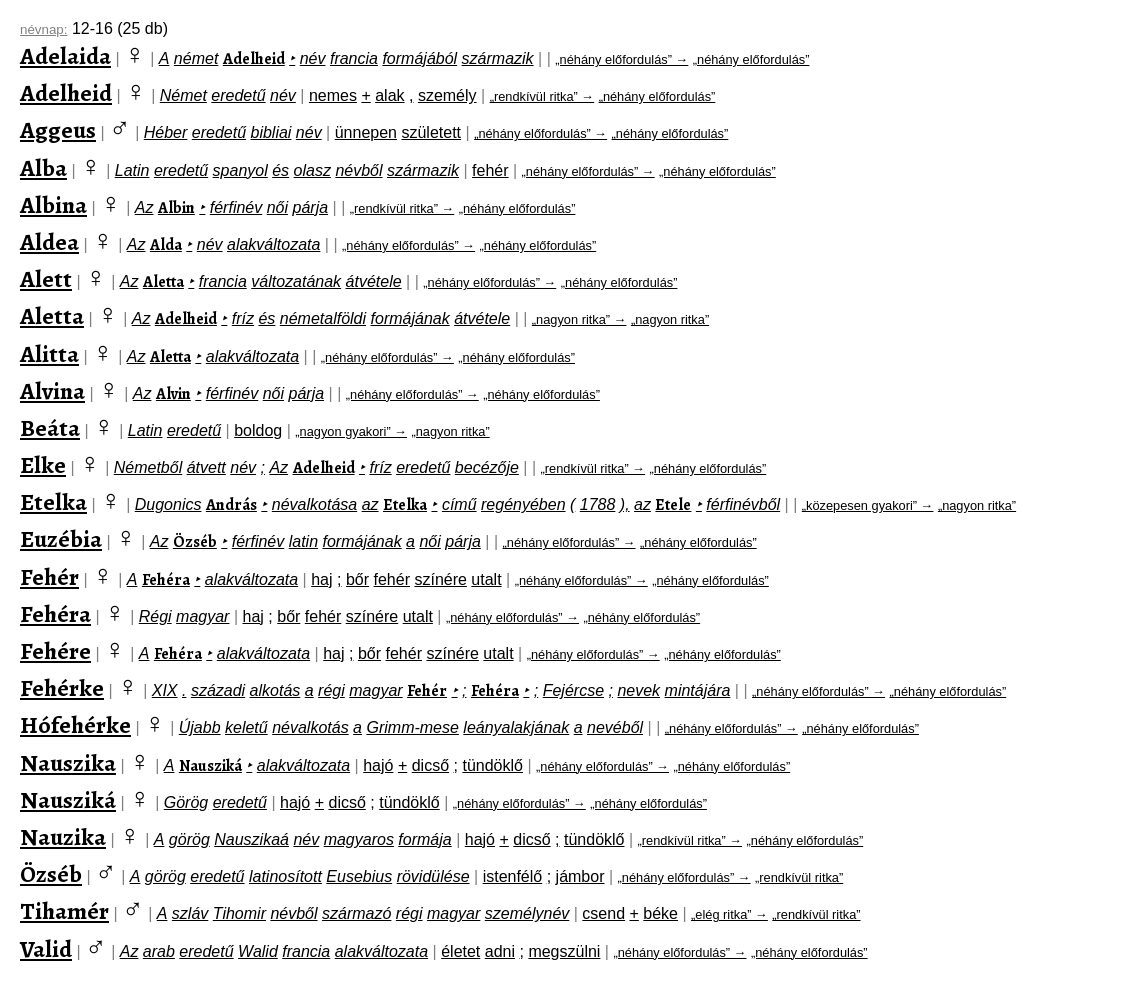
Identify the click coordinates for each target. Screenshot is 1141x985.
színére (440, 579)
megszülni (564, 951)
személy (447, 95)
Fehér (49, 577)
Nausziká (210, 766)
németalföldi (323, 318)
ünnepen (366, 132)
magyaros (359, 839)
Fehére (55, 651)
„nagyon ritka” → (579, 319)
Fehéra (166, 580)
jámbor (580, 876)
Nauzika (63, 837)
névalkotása (314, 504)
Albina (53, 205)
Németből (148, 467)
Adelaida (65, 56)
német (196, 58)
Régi (155, 616)
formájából (419, 58)
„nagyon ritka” (670, 319)
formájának (410, 318)
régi (331, 690)
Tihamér (64, 911)
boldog (258, 430)
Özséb (195, 542)
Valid (46, 949)
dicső (430, 765)
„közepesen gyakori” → (868, 505)
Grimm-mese (412, 727)
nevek (638, 690)
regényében (523, 504)
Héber (166, 132)
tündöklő (492, 765)
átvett (206, 467)
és (280, 170)
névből (358, 170)
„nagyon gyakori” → (351, 431)
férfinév (236, 207)
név (313, 58)
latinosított (285, 876)
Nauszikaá (251, 839)
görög (189, 839)
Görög (186, 802)
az (370, 504)
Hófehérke (75, 725)
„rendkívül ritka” (799, 877)
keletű (246, 727)
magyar (202, 616)
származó (356, 913)
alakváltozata (273, 244)
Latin (132, 170)
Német (183, 95)
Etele (673, 505)
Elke (43, 465)
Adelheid (254, 59)
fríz (243, 318)
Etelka (53, 502)
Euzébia (61, 539)
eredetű (238, 95)
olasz (312, 170)
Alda (166, 245)
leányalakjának (516, 727)
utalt (486, 579)
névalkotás (310, 727)
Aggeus (58, 130)
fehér (490, 170)
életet (460, 951)
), (625, 504)
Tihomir (239, 913)
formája (424, 839)
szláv (190, 913)
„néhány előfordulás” (751, 59)
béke (660, 913)
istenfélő (513, 876)
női (277, 207)
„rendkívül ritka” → (542, 96)
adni (500, 951)
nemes (333, 95)
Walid (258, 951)
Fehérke (62, 688)
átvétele (374, 281)
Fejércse (573, 690)
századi (218, 690)
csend (603, 913)
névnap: (43, 29)
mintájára (698, 690)
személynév (527, 913)
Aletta (163, 282)
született (431, 132)
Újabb (200, 727)
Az (144, 207)
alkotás (275, 690)
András (231, 505)
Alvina (52, 391)
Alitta (49, 354)
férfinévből (743, 504)
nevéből (615, 727)
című (459, 504)
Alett (46, 279)
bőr (357, 579)
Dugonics (168, 504)
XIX (165, 690)
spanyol (240, 170)
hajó (378, 765)
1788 (598, 504)
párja (311, 207)
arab (159, 951)
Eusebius (359, 876)
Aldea (49, 242)
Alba (43, 168)
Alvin (173, 394)
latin (303, 541)
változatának (296, 281)
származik (498, 58)
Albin (176, 208)
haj (321, 579)
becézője (487, 467)
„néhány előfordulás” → (621, 59)
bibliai (270, 132)
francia (354, 58)
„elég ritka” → (729, 914)
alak (389, 95)
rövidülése (433, 876)
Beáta (50, 428)
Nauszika (68, 763)
